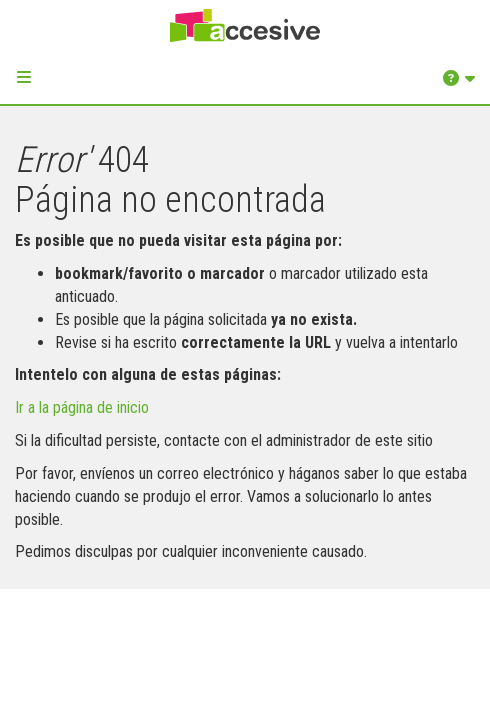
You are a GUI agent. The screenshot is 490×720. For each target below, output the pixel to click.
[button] (24, 77)
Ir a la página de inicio (82, 407)
